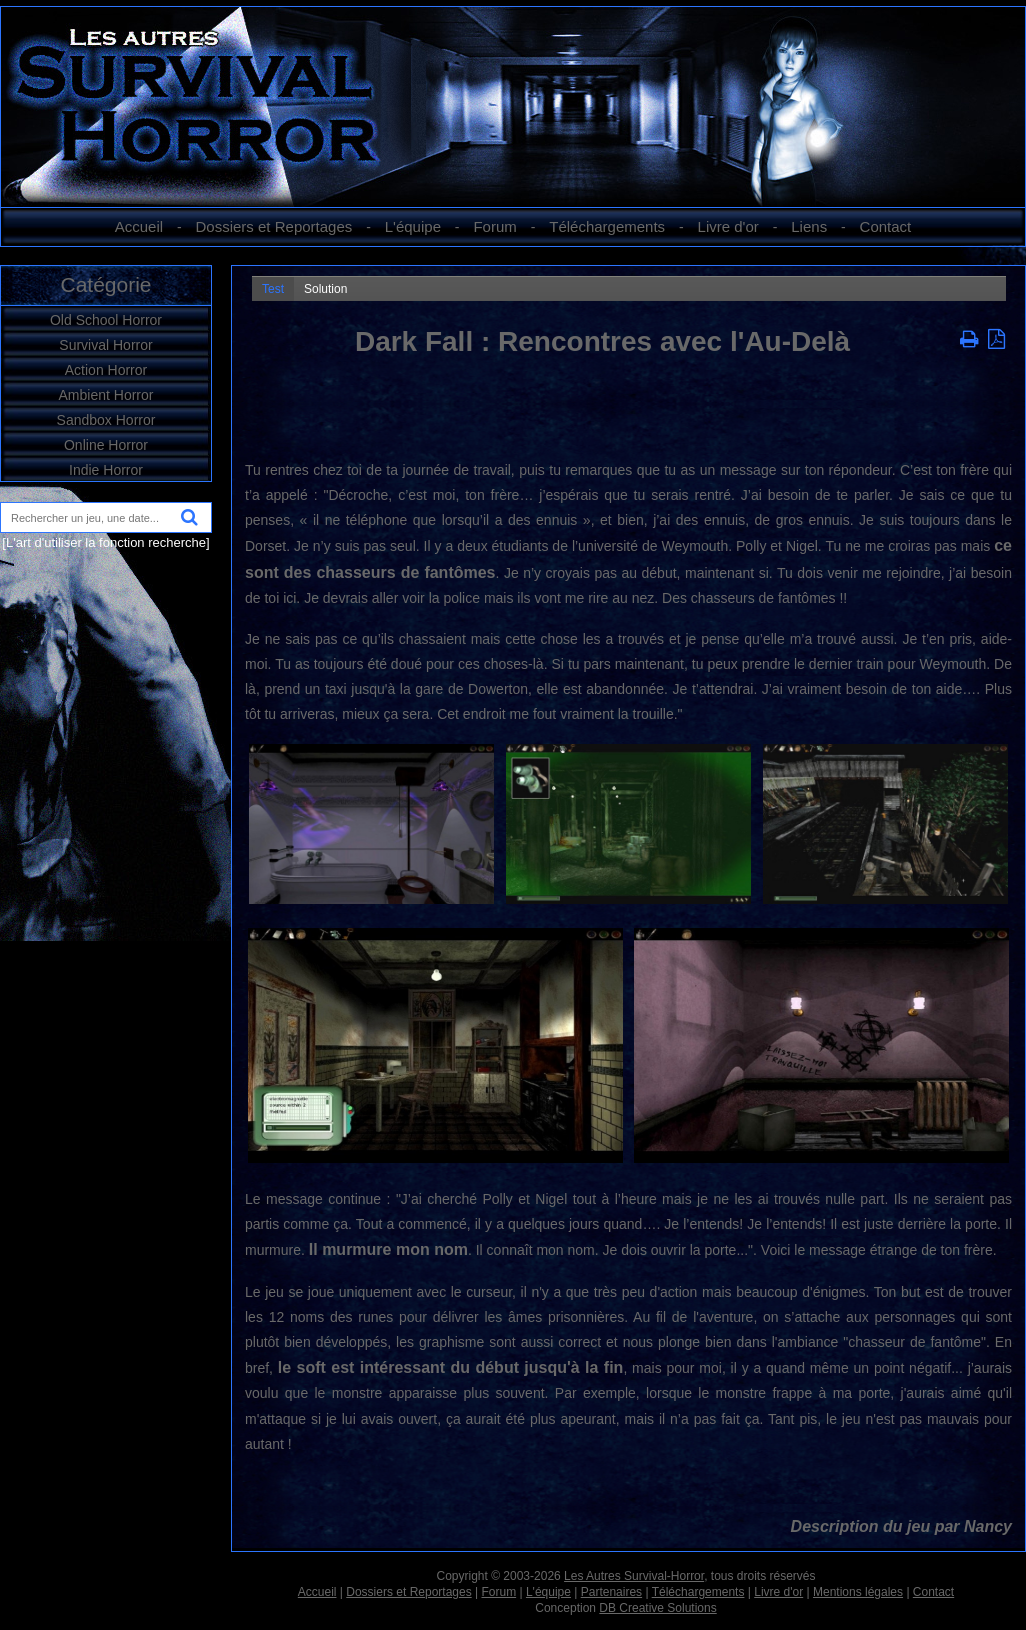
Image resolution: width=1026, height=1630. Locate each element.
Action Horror (106, 370)
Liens (809, 226)
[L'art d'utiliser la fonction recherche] (105, 542)
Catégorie (105, 284)
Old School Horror (106, 320)
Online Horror (106, 445)
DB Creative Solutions (657, 1608)
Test (273, 289)
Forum (494, 226)
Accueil (139, 226)
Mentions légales (858, 1592)
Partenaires (611, 1592)
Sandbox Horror (106, 420)
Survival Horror (105, 345)
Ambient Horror (106, 395)
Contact (886, 226)
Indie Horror (106, 470)
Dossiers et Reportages (274, 226)
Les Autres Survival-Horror (634, 1576)
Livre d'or (728, 226)
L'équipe (413, 226)
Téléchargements (607, 226)
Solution (325, 289)
